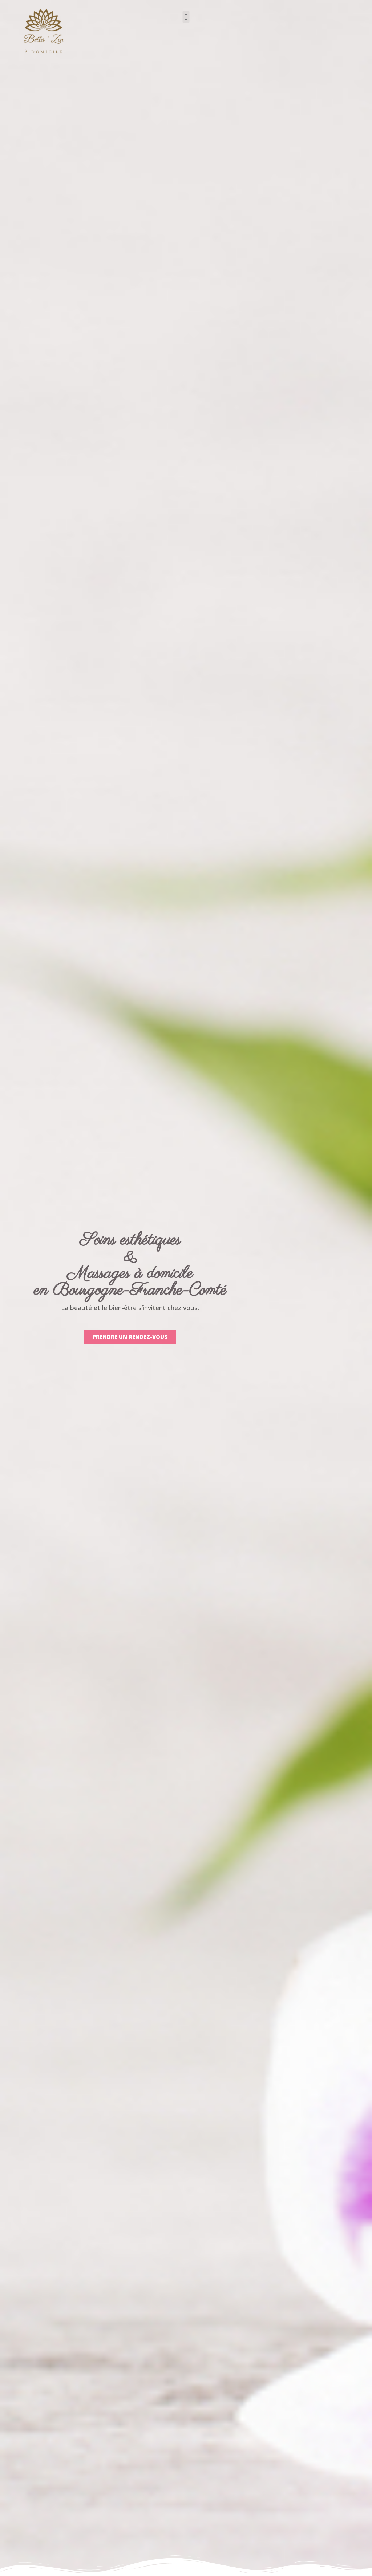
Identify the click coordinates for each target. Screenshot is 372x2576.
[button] (185, 17)
